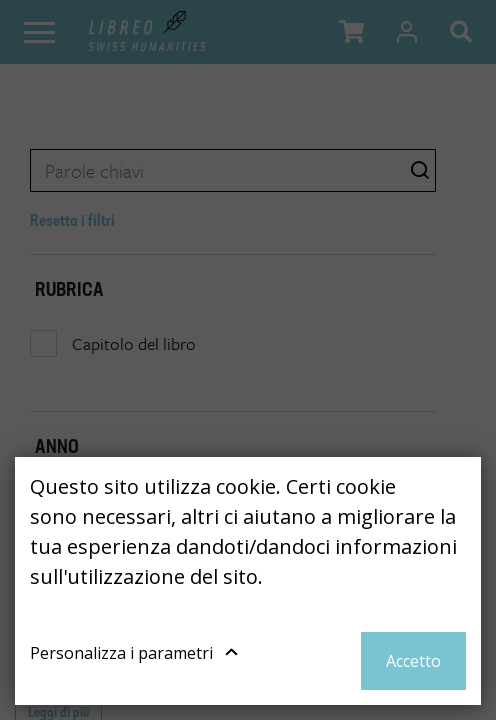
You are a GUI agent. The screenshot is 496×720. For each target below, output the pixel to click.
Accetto (413, 661)
